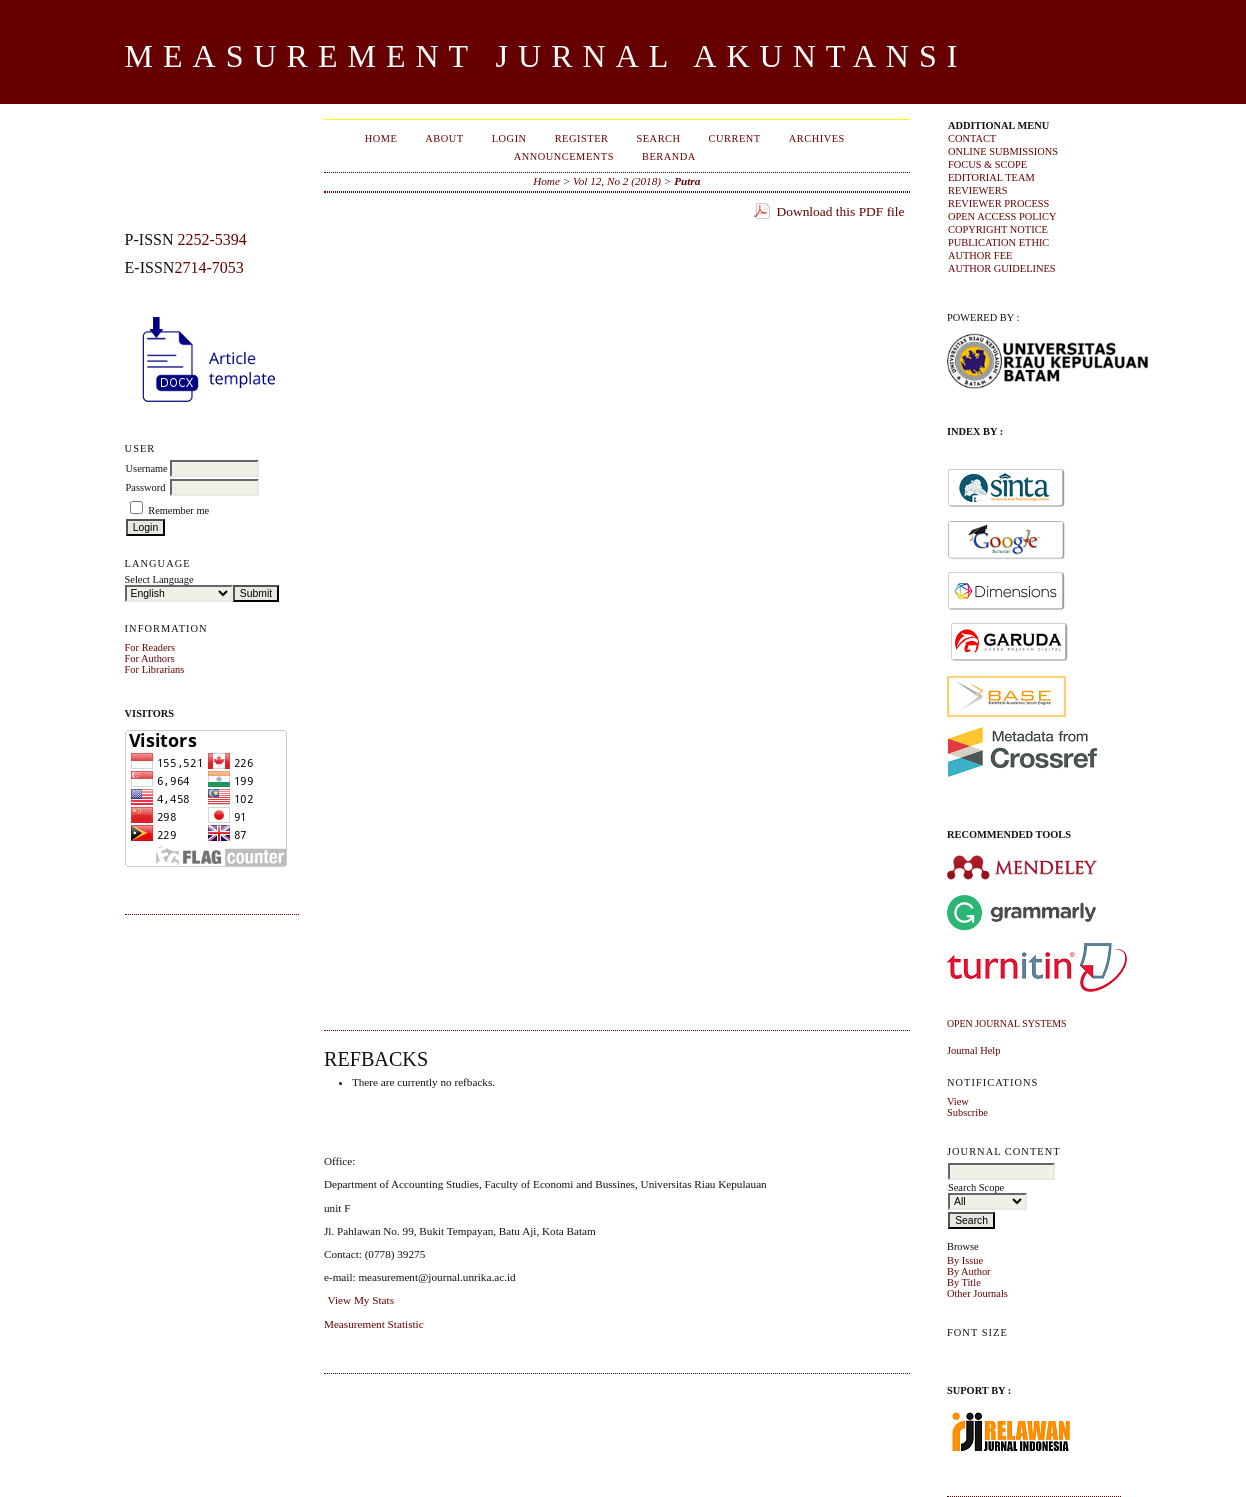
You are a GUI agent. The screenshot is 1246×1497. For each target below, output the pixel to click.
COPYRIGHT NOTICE (998, 229)
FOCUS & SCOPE (987, 164)
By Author (969, 1271)
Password (146, 487)
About (444, 138)
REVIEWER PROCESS (998, 203)
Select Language (159, 579)
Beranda (669, 156)
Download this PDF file (841, 211)
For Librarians (155, 669)
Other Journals (977, 1293)
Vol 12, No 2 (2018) (617, 181)
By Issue (965, 1260)
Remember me (178, 510)
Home (381, 138)
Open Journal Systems (1007, 1023)
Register (582, 138)
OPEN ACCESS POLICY (1002, 216)
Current (735, 138)
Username (147, 468)
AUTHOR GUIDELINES (1002, 268)
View (958, 1101)
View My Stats (361, 1300)
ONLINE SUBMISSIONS (1003, 151)
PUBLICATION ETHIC (998, 242)
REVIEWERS (977, 190)
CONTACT (972, 138)
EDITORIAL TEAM (991, 177)
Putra (687, 181)
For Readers (150, 647)
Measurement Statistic (374, 1324)
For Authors (150, 658)
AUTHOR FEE (980, 255)
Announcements (564, 156)
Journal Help (973, 1050)
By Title (964, 1282)
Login (509, 138)
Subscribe (967, 1112)
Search (658, 138)
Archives (817, 138)
